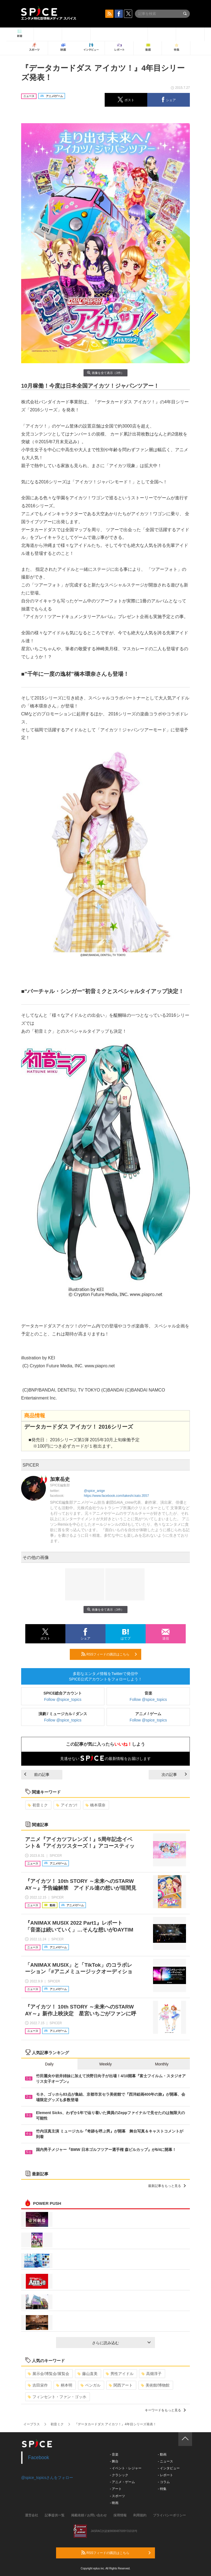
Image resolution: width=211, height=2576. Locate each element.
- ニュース (165, 2461)
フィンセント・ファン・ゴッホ (57, 2397)
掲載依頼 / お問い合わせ (89, 2515)
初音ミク (38, 1805)
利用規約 (139, 2515)
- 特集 (162, 2489)
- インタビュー (168, 2468)
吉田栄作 (38, 2385)
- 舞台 (114, 2461)
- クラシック (119, 2475)
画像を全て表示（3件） (105, 372)
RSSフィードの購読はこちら (109, 1654)
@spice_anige (94, 1491)
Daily (49, 2064)
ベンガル (90, 2385)
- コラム (164, 2482)
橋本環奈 (95, 1805)
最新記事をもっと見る (167, 2186)
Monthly (161, 2064)
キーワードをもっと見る (165, 2410)
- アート (116, 2489)
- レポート (165, 2475)
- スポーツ (117, 2496)
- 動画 (162, 2454)
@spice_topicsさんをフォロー (47, 2477)
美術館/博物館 (155, 2385)
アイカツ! (66, 1805)
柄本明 (64, 2385)
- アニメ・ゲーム (122, 2482)
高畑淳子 (151, 2373)
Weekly (105, 2064)
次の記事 (174, 1774)
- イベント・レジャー (125, 2468)
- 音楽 (114, 2454)
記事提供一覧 (55, 2515)
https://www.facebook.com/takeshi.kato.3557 (116, 1496)
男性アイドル (120, 2373)
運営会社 (31, 2515)
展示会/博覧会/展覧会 (48, 2373)
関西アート (121, 2385)
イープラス (31, 2424)
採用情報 (120, 2515)
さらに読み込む (121, 2343)
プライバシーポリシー (169, 2515)
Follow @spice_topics (63, 1699)
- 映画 (114, 2503)
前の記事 (36, 1774)
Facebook (38, 2457)
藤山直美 (87, 2373)
